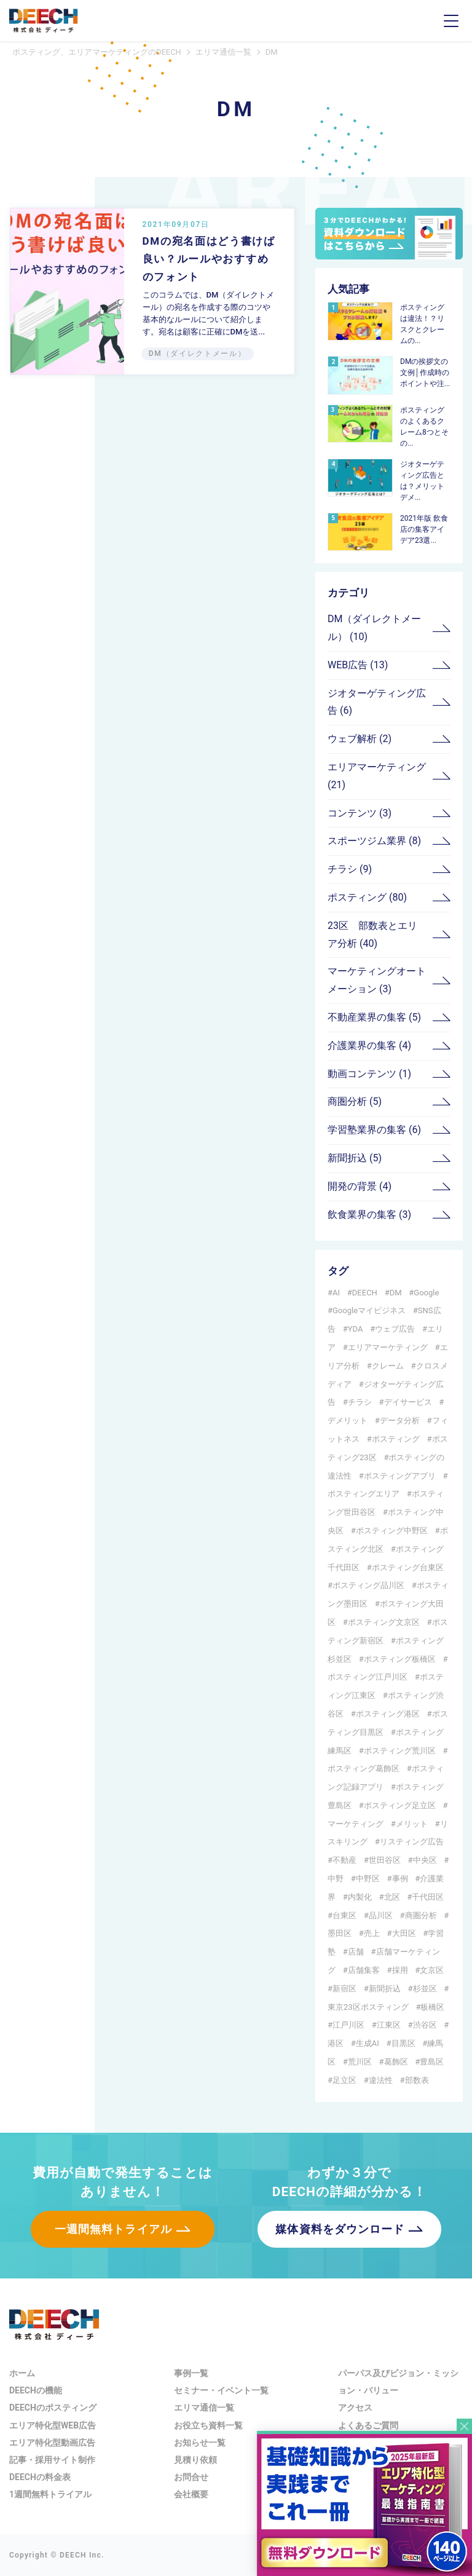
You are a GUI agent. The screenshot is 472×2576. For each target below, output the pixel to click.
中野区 (368, 1878)
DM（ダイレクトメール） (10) (374, 627)
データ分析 (400, 1420)
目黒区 (403, 2043)
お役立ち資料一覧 (208, 2425)
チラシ (360, 1402)
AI (336, 1292)
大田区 (404, 1933)
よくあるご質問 (368, 2425)
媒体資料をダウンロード (339, 2228)
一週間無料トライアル (113, 2228)
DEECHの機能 (35, 2390)
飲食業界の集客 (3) (369, 1214)
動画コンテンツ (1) (369, 1074)
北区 (392, 1897)
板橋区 (432, 2007)
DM (396, 1292)
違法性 (381, 2080)
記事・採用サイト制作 (52, 2460)
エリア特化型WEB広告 (52, 2425)
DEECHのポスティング (52, 2407)
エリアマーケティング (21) (377, 776)
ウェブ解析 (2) (359, 739)
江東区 (389, 2024)
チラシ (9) (350, 869)
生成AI (367, 2043)
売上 (372, 1933)
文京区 (432, 1970)
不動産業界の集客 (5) (374, 1017)
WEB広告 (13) (358, 665)
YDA (355, 1328)
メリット (412, 1823)
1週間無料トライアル (50, 2494)
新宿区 (344, 1988)
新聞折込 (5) (355, 1158)
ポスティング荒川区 (400, 1750)
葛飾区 (396, 2061)
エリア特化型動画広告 (52, 2443)
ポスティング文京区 (384, 1622)
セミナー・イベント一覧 (221, 2390)
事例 (400, 1878)
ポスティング (396, 1439)
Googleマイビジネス (369, 1310)
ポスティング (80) (367, 897)
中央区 (425, 1860)
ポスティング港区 (388, 1713)
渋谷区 (425, 2024)
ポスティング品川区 (368, 1585)
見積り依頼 (195, 2460)
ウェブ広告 (395, 1328)
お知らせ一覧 (200, 2443)
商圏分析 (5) (355, 1101)
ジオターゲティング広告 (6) (377, 702)
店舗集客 (364, 1970)
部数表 (417, 2080)
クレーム (388, 1365)
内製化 (360, 1897)
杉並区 (425, 1988)
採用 (400, 1970)
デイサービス (408, 1402)
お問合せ (191, 2477)
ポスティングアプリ (400, 1475)
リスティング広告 (412, 1841)
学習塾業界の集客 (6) (374, 1130)
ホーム (22, 2373)
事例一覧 (191, 2373)
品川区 (381, 1915)
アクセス (355, 2407)
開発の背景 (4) (359, 1186)
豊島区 (432, 2061)
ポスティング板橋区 (400, 1659)
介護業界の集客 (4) (369, 1045)
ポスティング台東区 (408, 1567)
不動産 (344, 1860)
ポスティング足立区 (400, 1805)
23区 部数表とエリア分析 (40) (372, 934)
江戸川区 (348, 2024)
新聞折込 (385, 1988)
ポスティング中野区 (392, 1530)
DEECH (364, 1292)
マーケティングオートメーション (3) (377, 980)
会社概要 (191, 2494)
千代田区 (428, 1897)
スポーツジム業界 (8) (374, 841)
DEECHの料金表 (40, 2477)
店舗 (356, 1951)
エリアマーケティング (388, 1347)
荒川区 (360, 2061)
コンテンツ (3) (359, 813)
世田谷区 (385, 1860)
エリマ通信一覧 (204, 2407)
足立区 (344, 2080)
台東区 (344, 1915)
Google (426, 1292)
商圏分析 (421, 1915)
